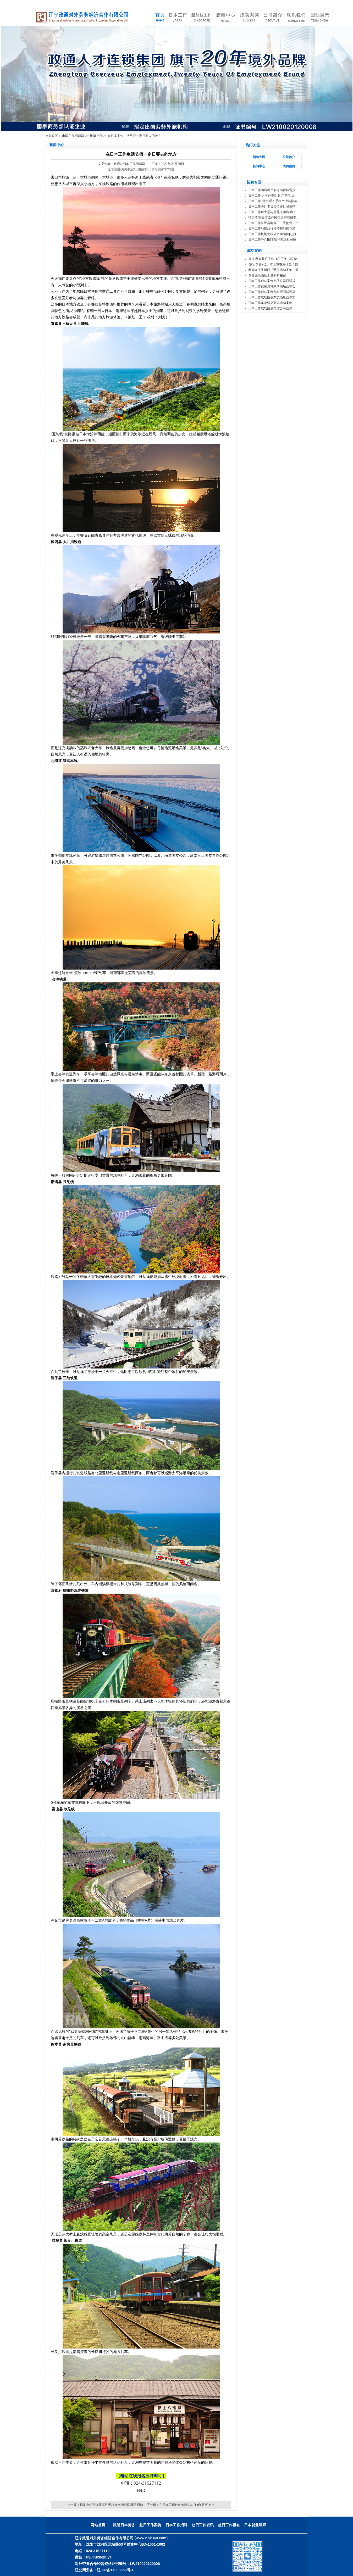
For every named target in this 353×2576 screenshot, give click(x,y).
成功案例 (289, 166)
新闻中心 (96, 136)
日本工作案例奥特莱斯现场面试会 (271, 286)
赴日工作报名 (229, 2525)
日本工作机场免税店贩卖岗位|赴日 (272, 234)
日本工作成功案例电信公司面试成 (271, 281)
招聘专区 (259, 157)
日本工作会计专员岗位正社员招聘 (271, 206)
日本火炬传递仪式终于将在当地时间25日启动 (111, 2505)
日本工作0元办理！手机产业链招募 (272, 201)
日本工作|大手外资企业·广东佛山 (271, 195)
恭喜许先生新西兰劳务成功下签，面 (273, 270)
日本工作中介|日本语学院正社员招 (272, 239)
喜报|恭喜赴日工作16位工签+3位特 (272, 259)
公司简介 (289, 157)
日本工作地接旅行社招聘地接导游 (271, 228)
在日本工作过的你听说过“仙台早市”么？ (187, 2505)
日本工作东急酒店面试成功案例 (270, 303)
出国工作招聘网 (73, 136)
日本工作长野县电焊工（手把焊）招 (273, 223)
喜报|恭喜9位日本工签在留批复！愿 (273, 264)
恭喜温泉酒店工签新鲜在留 (267, 275)
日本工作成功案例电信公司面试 (270, 308)
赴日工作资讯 (203, 2525)
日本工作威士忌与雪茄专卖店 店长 (272, 212)
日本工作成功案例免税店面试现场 (271, 292)
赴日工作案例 (150, 2525)
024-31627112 (147, 2483)
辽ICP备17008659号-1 (115, 2570)
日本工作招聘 (176, 2525)
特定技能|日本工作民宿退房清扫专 (272, 217)
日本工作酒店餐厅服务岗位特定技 (271, 190)
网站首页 (98, 2525)
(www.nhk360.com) (151, 2538)
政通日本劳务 (124, 2525)
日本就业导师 (255, 2525)
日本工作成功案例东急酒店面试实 (271, 297)
